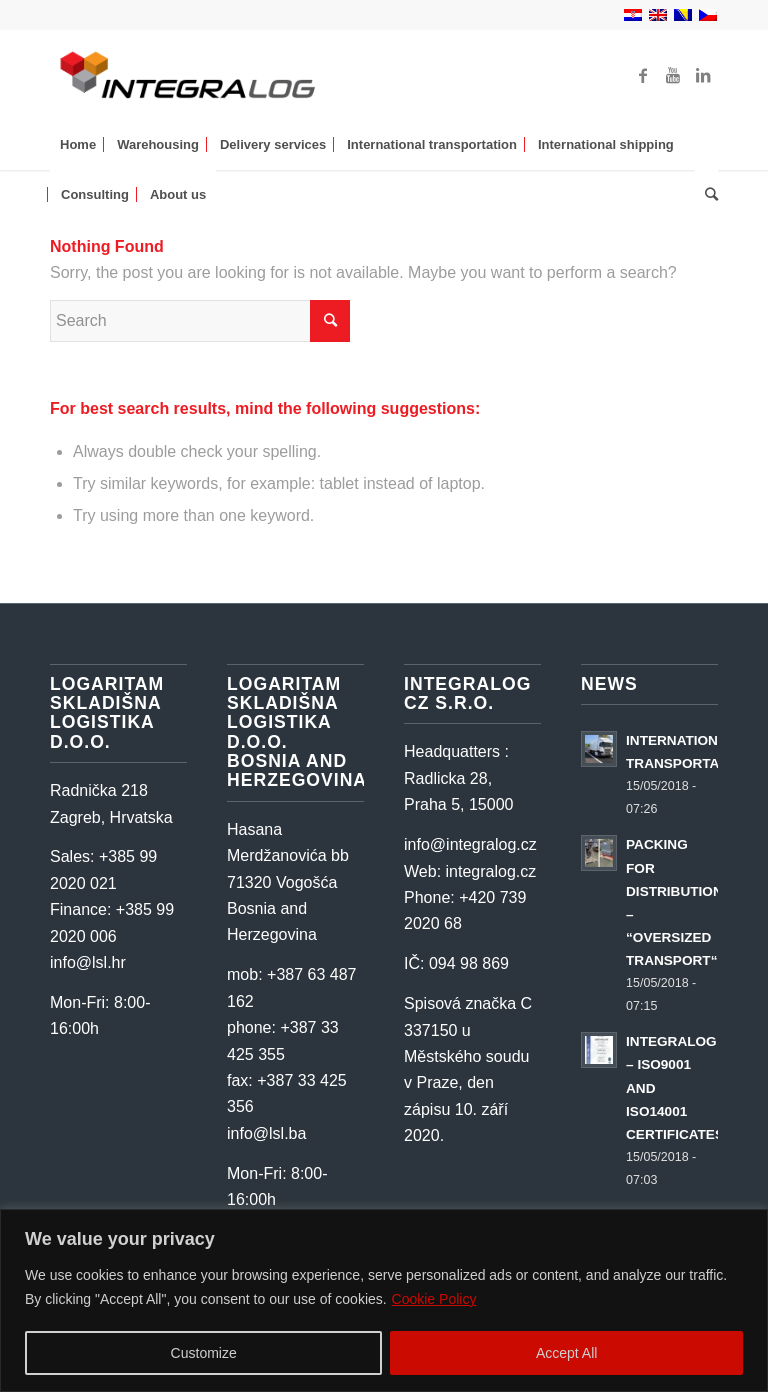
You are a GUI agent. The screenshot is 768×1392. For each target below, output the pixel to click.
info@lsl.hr (88, 962)
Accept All (566, 1353)
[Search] (706, 195)
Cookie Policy (434, 1299)
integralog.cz (491, 871)
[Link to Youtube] (673, 75)
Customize (204, 1353)
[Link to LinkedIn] (703, 75)
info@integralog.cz (470, 844)
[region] (384, 1300)
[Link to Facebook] (643, 75)
